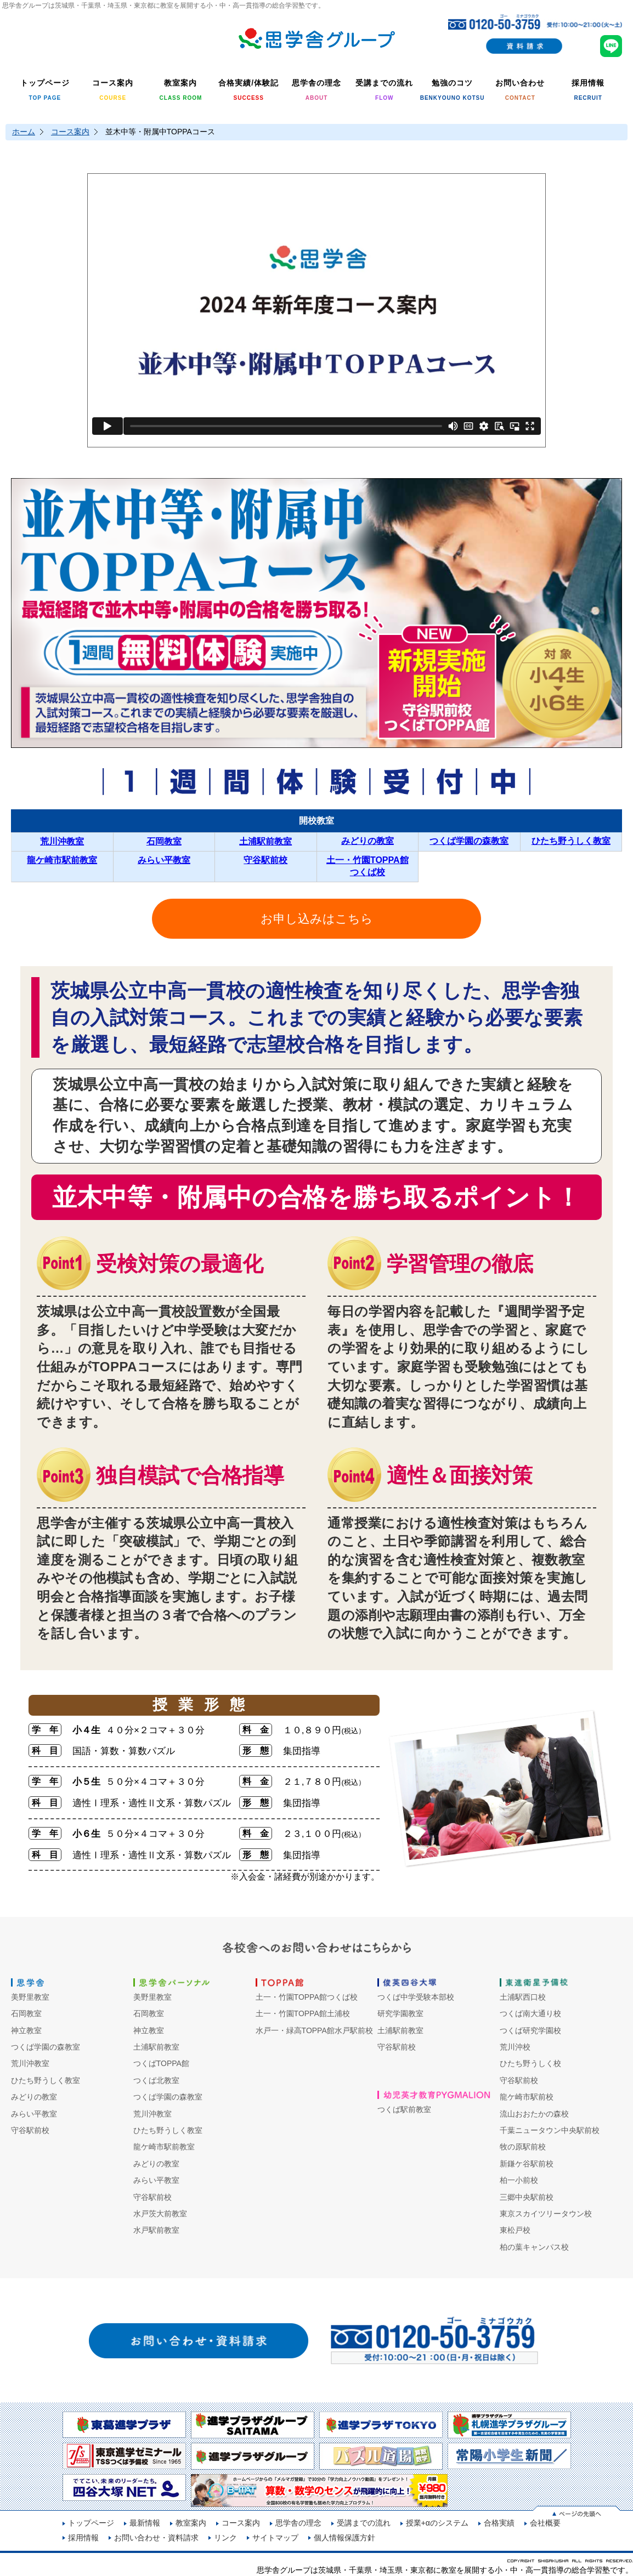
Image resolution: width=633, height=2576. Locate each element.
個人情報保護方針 (344, 2537)
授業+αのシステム (437, 2522)
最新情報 (144, 2522)
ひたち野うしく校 (530, 2063)
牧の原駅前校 (523, 2146)
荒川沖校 (515, 2046)
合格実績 (499, 2522)
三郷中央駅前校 (526, 2197)
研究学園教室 (400, 2013)
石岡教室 (164, 841)
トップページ (91, 2522)
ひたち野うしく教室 (571, 841)
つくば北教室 (156, 2080)
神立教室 (26, 2030)
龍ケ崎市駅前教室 (62, 860)
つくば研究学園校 (530, 2030)
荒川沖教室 (62, 841)
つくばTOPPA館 (161, 2063)
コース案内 (70, 131)
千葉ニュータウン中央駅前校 (550, 2130)
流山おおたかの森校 (534, 2113)
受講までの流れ (364, 2522)
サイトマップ (275, 2537)
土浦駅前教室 (265, 841)
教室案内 (191, 2522)
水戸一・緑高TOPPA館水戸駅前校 (314, 2030)
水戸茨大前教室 (160, 2213)
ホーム (23, 131)
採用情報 (83, 2537)
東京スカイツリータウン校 (546, 2213)
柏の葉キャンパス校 (534, 2247)
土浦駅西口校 (523, 1997)
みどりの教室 (367, 841)
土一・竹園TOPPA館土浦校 (303, 2013)
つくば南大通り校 (530, 2013)
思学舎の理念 (298, 2522)
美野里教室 (30, 1997)
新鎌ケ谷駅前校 (526, 2163)
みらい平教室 (164, 860)
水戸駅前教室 (156, 2230)
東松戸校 (515, 2230)
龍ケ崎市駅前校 (526, 2096)
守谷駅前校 (265, 860)
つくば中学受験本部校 (415, 1997)
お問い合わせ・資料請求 (156, 2537)
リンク (225, 2537)
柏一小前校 (519, 2180)
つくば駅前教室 (404, 2109)
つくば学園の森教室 (468, 841)
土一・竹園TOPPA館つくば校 (307, 1997)
